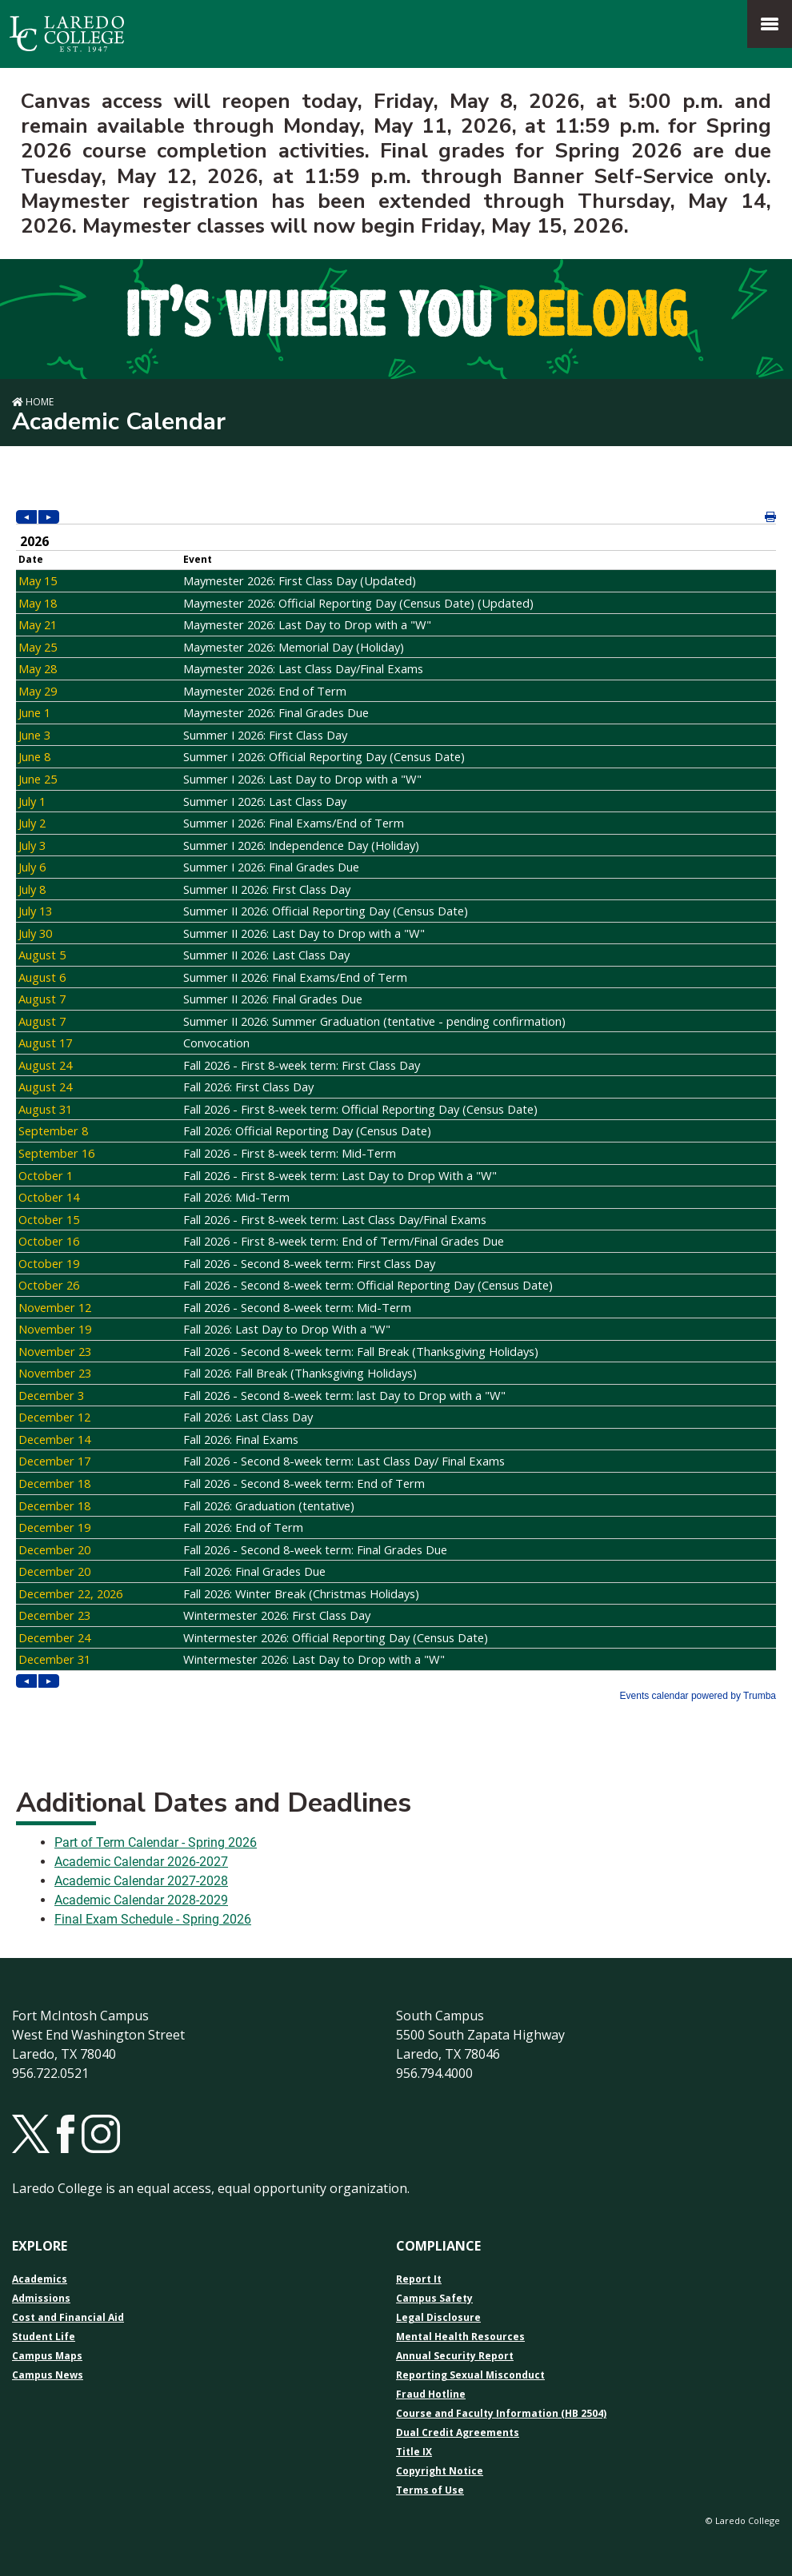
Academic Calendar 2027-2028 (141, 1880)
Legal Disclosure (438, 2318)
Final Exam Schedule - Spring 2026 (152, 1919)
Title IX (414, 2452)
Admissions (41, 2299)
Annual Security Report (455, 2356)
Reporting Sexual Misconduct (470, 2375)
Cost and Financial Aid (68, 2318)
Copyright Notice (439, 2471)
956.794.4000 (434, 2073)
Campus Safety (434, 2299)
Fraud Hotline (431, 2395)
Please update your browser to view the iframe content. (396, 1106)
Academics (39, 2279)
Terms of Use (430, 2490)
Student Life (43, 2337)
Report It (419, 2279)
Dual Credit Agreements (457, 2433)
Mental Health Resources (460, 2337)
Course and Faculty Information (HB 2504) (501, 2414)
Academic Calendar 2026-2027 (141, 1861)
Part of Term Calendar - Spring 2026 (155, 1842)
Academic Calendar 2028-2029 (141, 1900)
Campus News (47, 2375)
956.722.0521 (50, 2073)
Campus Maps (47, 2356)
